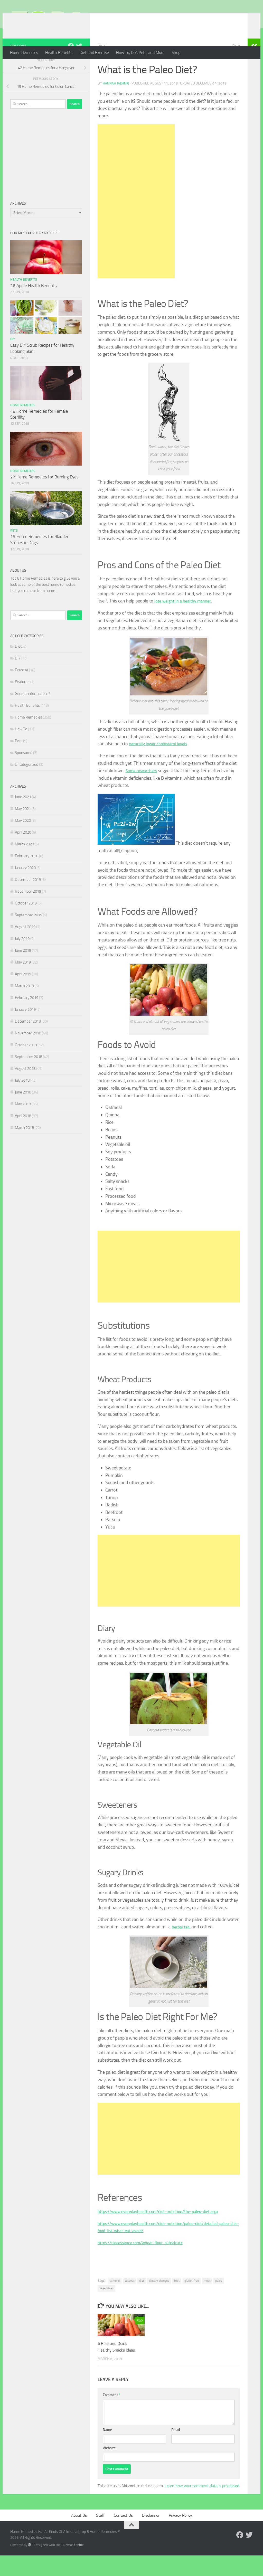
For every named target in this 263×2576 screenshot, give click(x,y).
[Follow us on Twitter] (79, 66)
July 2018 (22, 1101)
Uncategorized (26, 785)
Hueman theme (72, 2565)
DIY (12, 360)
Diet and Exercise (94, 52)
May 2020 (23, 841)
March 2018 (24, 1148)
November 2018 (28, 1053)
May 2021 (23, 829)
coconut (129, 2301)
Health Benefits (58, 52)
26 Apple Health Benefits (33, 306)
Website (109, 2468)
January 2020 (25, 888)
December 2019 (28, 900)
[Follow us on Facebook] (71, 66)
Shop (176, 52)
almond (115, 2301)
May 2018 (23, 1124)
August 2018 (25, 1089)
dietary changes (159, 2301)
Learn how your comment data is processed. (202, 2506)
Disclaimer (150, 2535)
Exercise (21, 690)
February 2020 (26, 876)
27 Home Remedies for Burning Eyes (44, 497)
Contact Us (123, 2535)
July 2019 (22, 959)
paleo (218, 2301)
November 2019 (28, 912)
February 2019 (26, 1018)
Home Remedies (24, 52)
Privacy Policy (180, 2535)
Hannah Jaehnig (116, 104)
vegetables (106, 2308)
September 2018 (28, 1077)
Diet (102, 66)
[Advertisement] (136, 222)
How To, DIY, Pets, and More (140, 52)
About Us (79, 2535)
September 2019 (28, 935)
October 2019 (26, 923)
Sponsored (23, 773)
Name (107, 2450)
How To (21, 749)
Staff (100, 2535)
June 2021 (23, 817)
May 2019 (23, 982)
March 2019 (24, 1006)
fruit (177, 2301)
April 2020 (23, 853)
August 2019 (25, 947)
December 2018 (28, 1042)
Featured (22, 702)
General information (31, 714)
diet (141, 2301)
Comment (111, 2415)
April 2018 (23, 1136)
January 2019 (25, 1030)
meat (207, 2301)
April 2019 (23, 994)
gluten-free (191, 2301)
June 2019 (23, 971)
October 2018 (26, 1065)
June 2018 (23, 1112)
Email (175, 2450)
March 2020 (24, 864)
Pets (14, 551)
